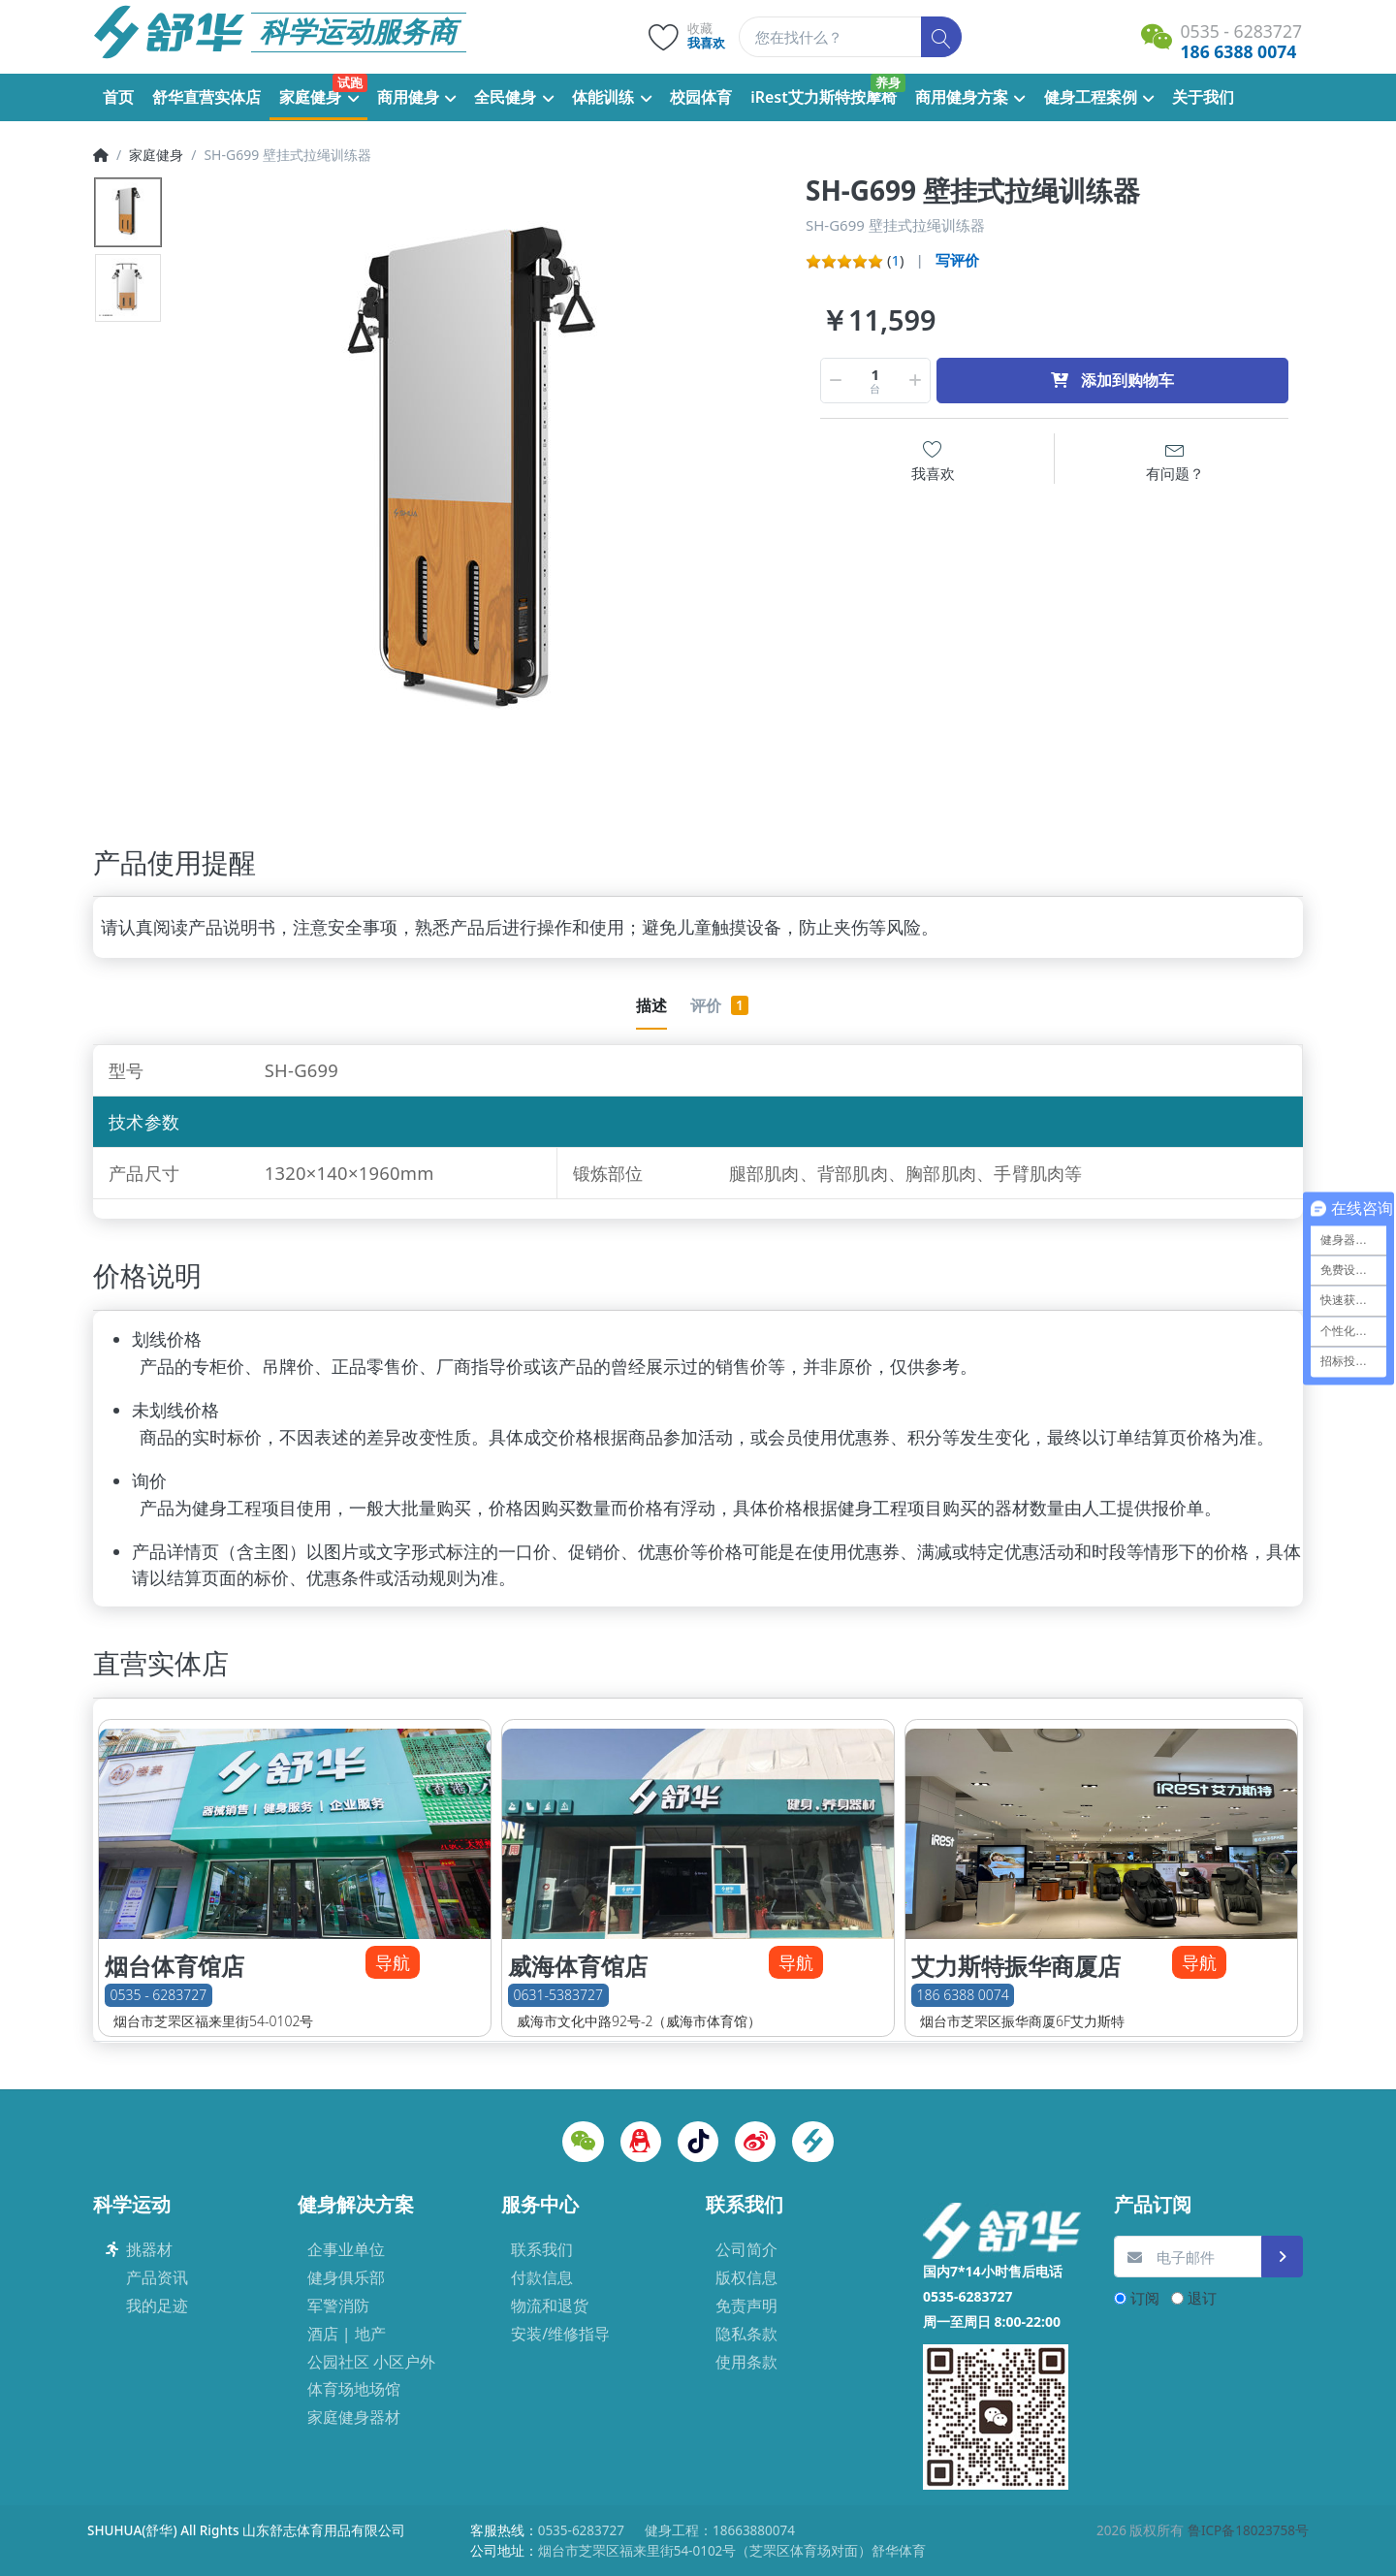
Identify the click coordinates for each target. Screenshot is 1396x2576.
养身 (888, 82)
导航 (392, 1962)
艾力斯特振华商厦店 (1016, 1966)
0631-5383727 (558, 1995)
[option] (486, 482)
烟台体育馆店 (174, 1966)
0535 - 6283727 (159, 1995)
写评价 (957, 260)
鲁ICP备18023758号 (1248, 2530)
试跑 (350, 82)
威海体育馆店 (578, 1966)
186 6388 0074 (963, 1995)
